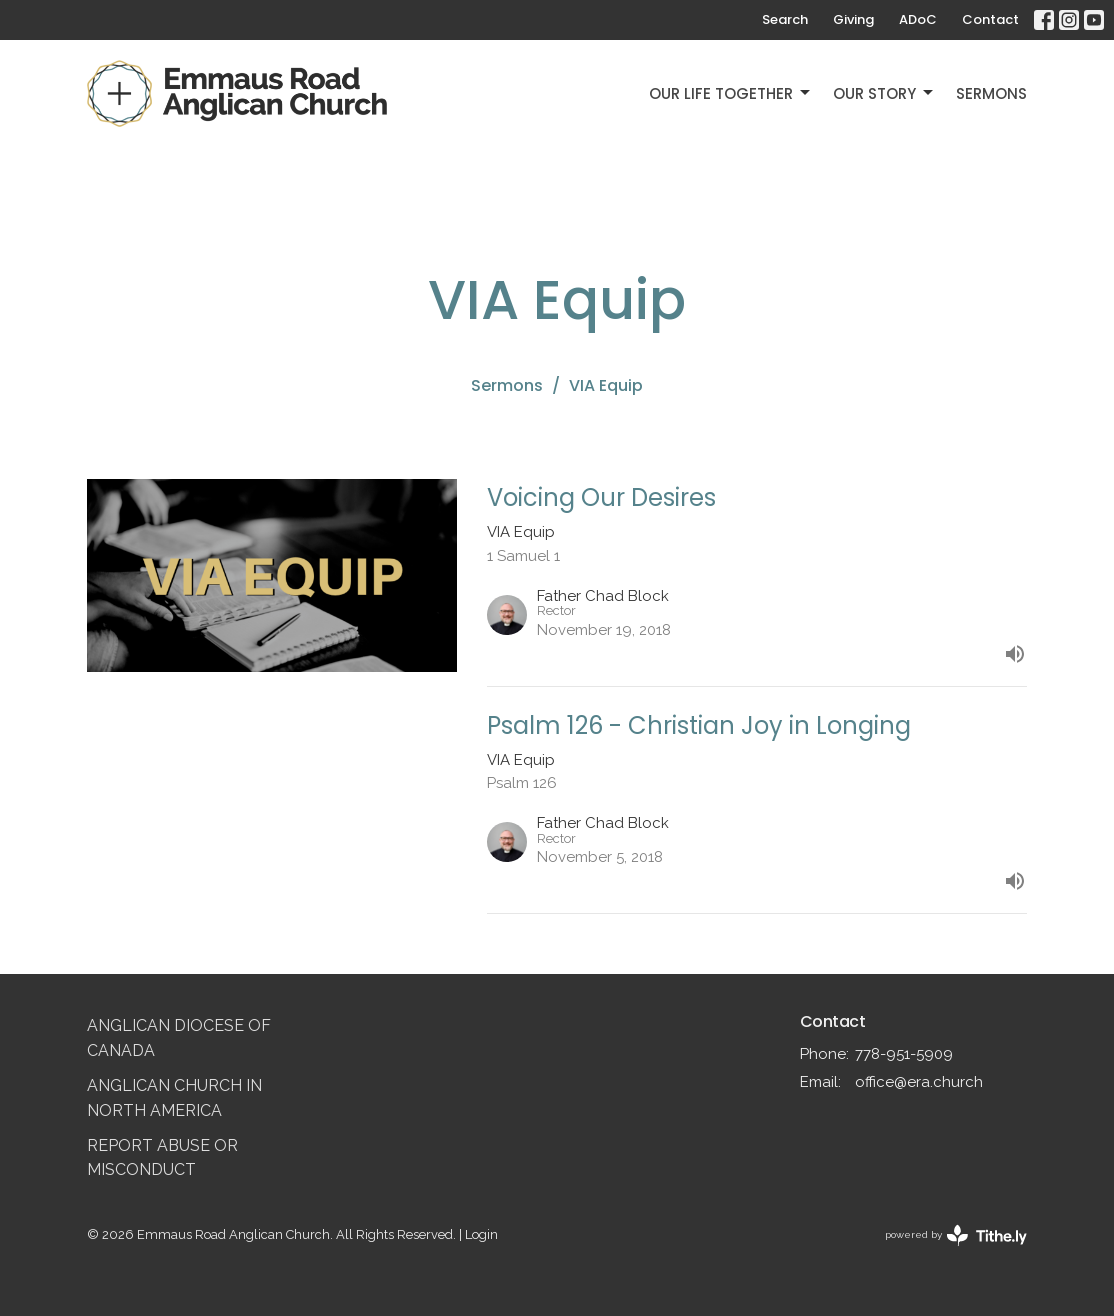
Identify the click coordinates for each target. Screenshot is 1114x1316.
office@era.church (919, 1082)
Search (785, 19)
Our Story (884, 93)
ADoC (918, 19)
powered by (956, 1235)
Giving (853, 19)
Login (481, 1234)
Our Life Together (731, 93)
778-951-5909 (904, 1054)
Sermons (991, 93)
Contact (990, 19)
